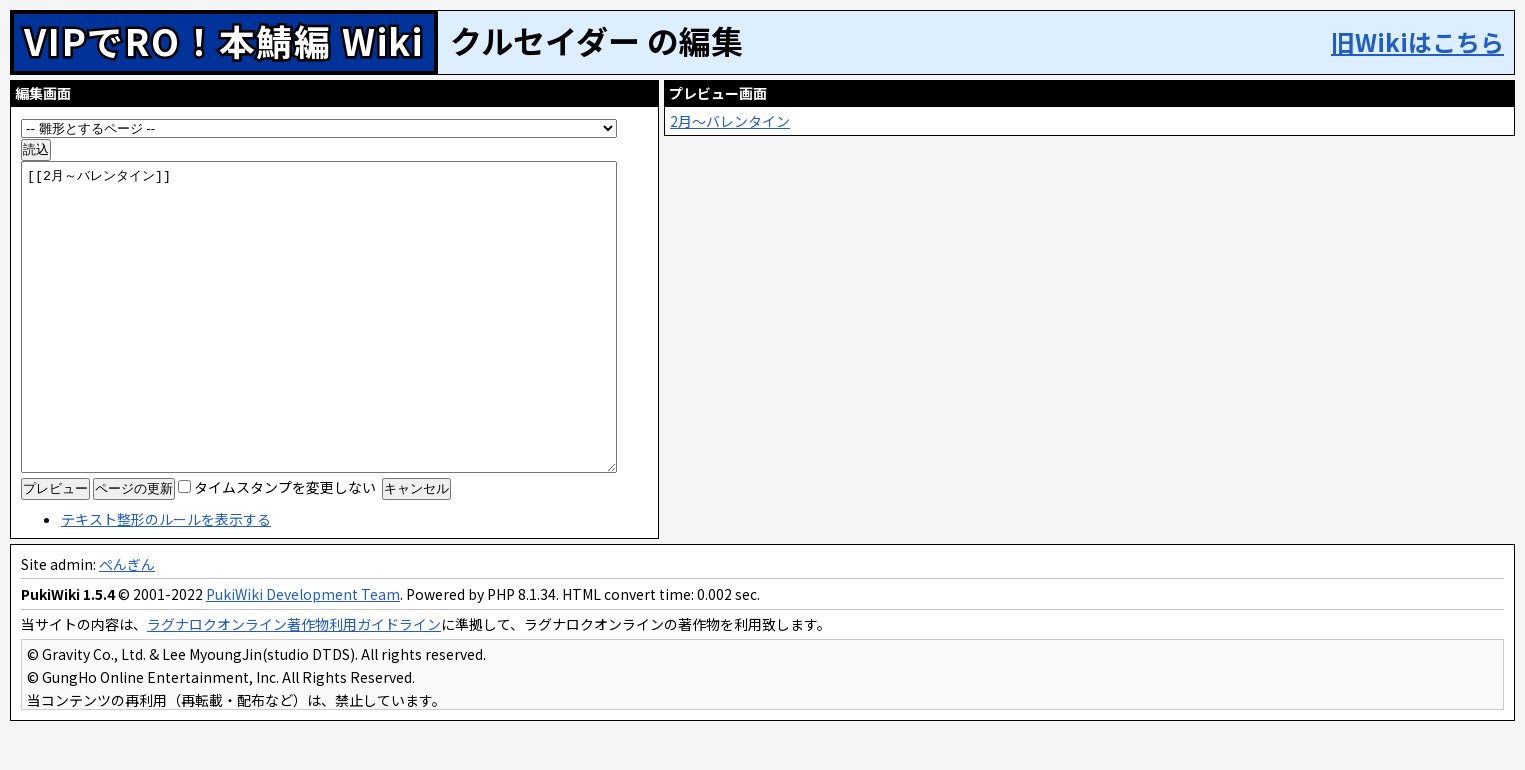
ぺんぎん (127, 603)
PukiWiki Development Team (303, 633)
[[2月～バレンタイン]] (338, 326)
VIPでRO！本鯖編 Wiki (224, 40)
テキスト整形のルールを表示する (166, 558)
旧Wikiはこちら (1417, 41)
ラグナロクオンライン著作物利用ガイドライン (294, 663)
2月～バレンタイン (771, 121)
